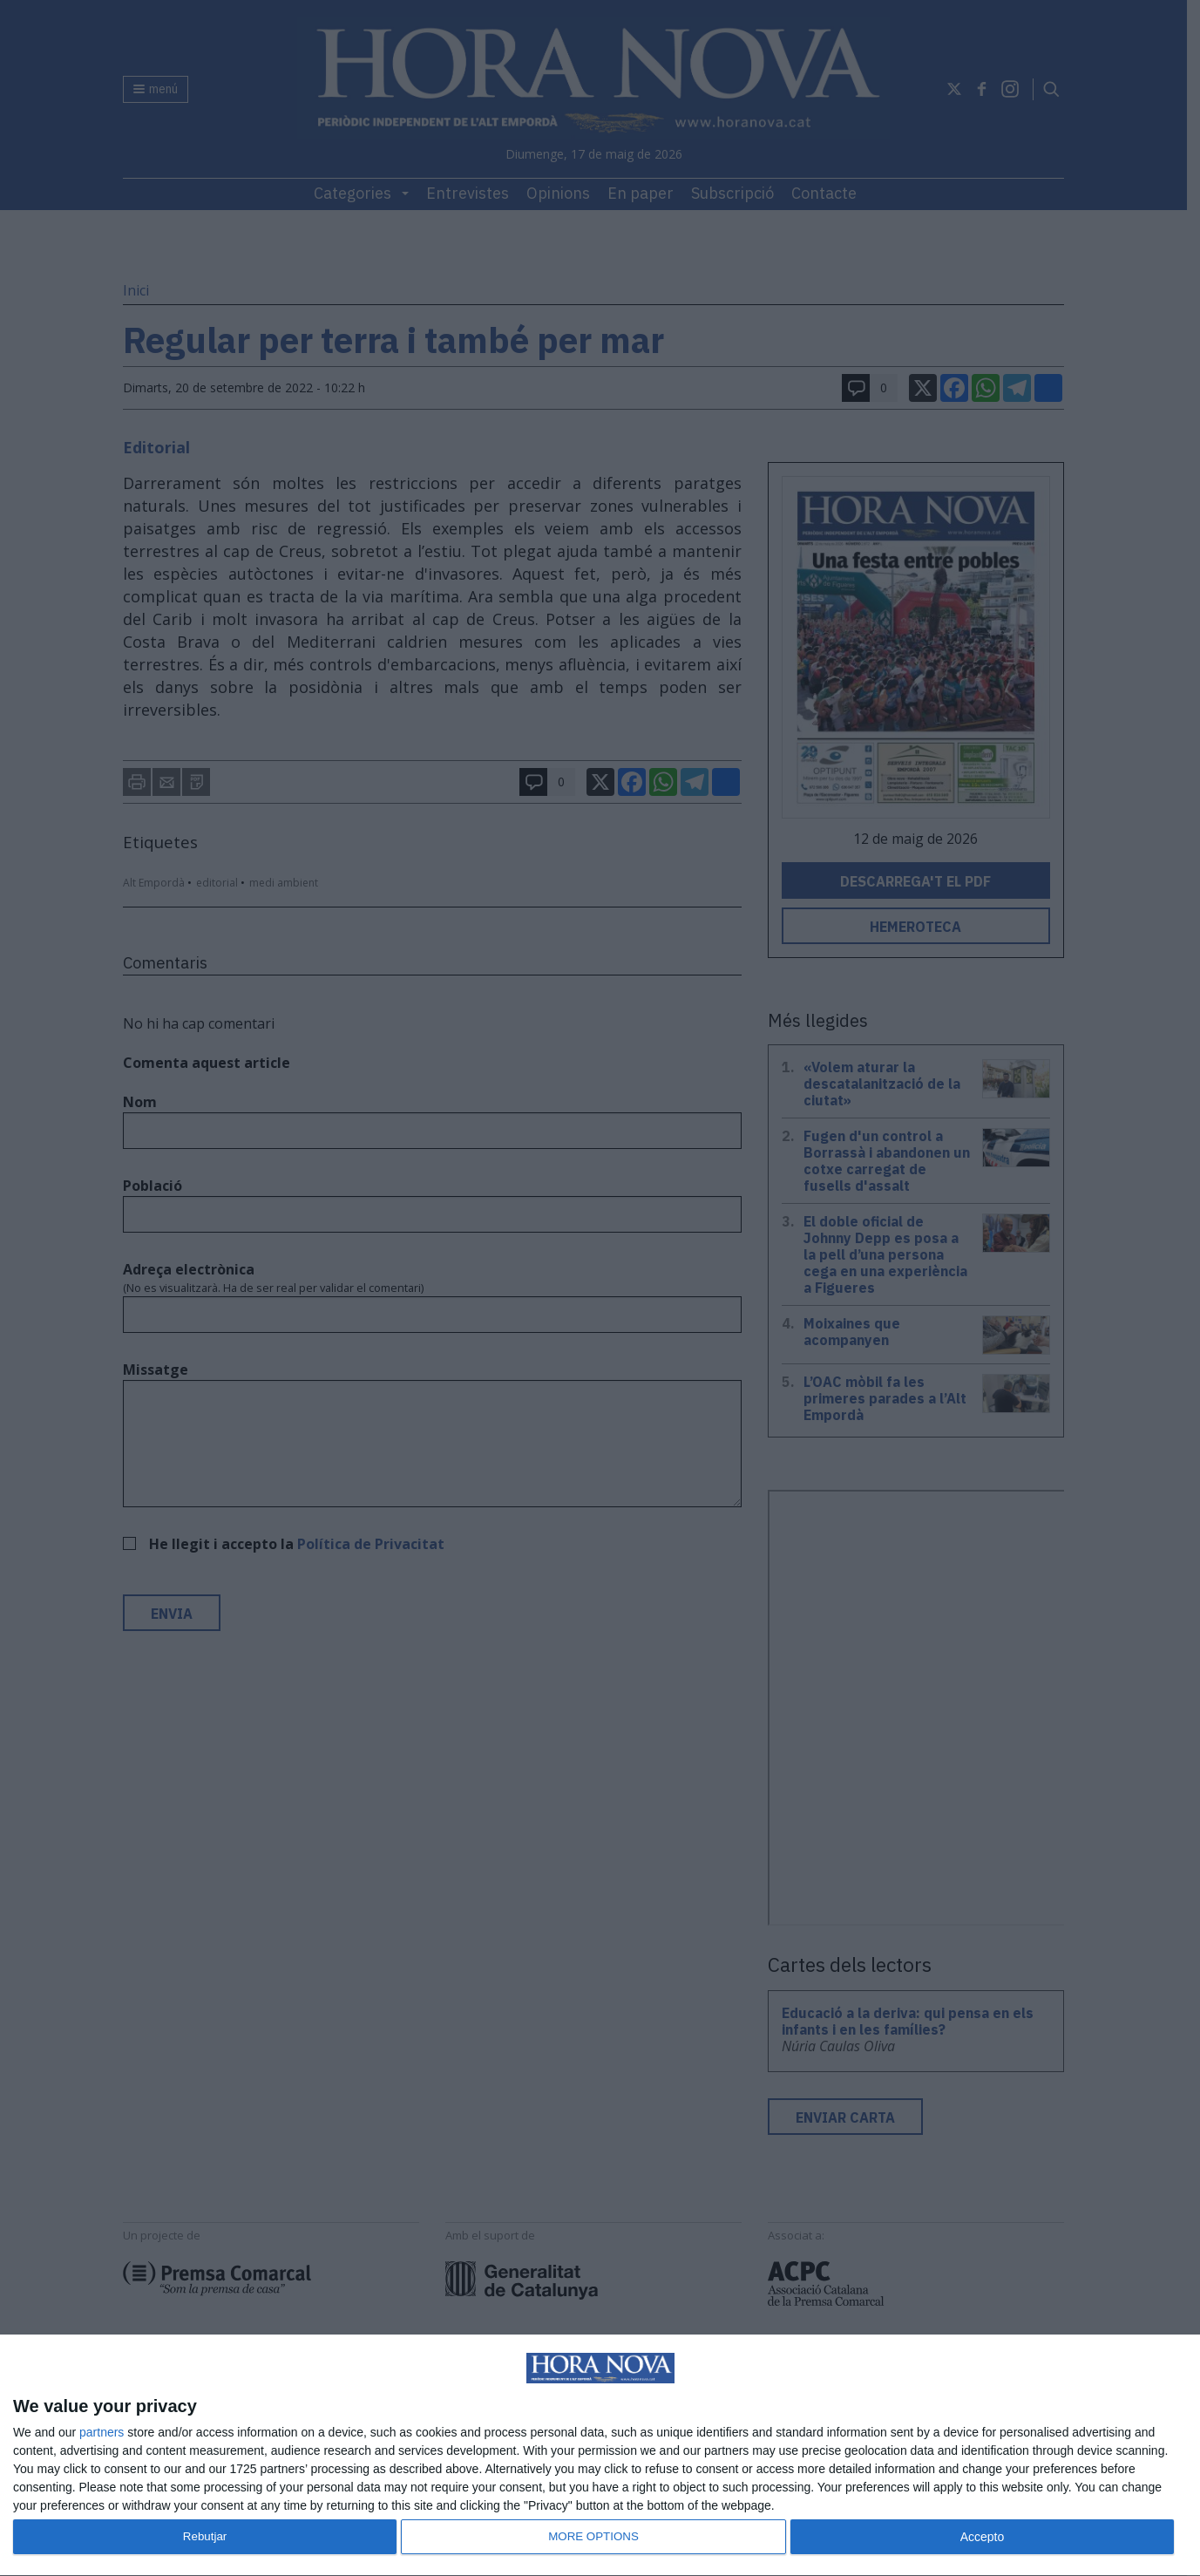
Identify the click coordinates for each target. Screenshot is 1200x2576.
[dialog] (600, 2455)
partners (101, 2432)
